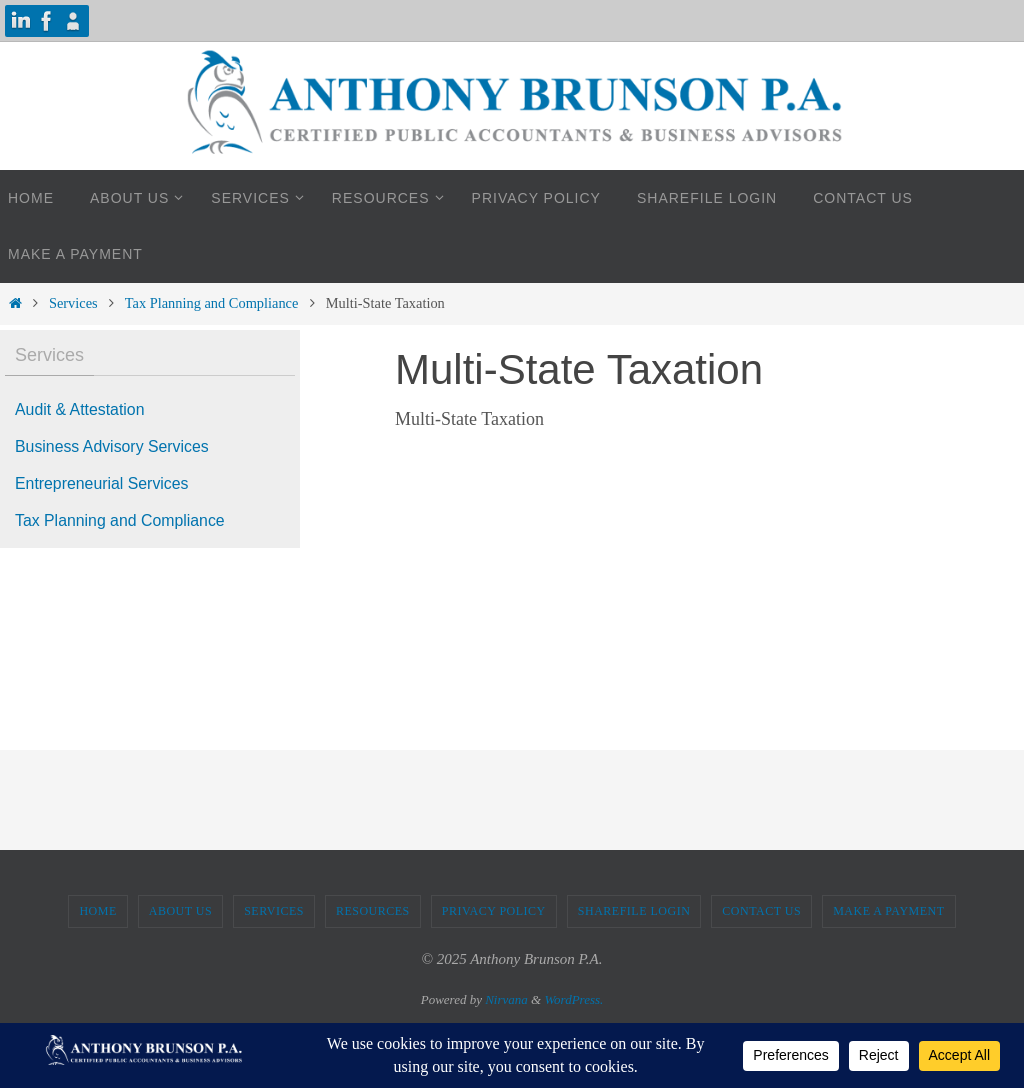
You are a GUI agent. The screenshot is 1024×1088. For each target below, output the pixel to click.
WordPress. (573, 999)
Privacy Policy (494, 911)
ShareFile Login (634, 911)
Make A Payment (888, 911)
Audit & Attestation (80, 409)
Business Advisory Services (113, 446)
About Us (180, 911)
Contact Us (761, 911)
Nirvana (506, 999)
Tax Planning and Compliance (212, 303)
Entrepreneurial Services (102, 483)
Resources (373, 911)
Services (73, 303)
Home (97, 911)
